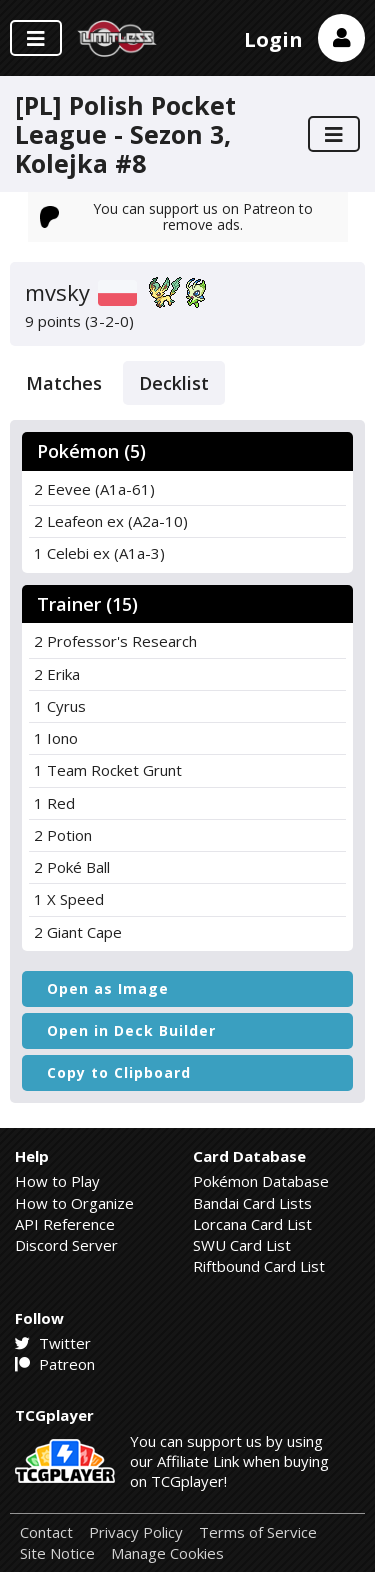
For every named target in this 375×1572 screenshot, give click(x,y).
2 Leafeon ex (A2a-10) (111, 521)
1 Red (54, 803)
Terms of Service (258, 1532)
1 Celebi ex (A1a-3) (99, 553)
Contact (46, 1532)
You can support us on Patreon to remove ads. (177, 216)
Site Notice (57, 1553)
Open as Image (108, 988)
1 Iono (56, 738)
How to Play (57, 1181)
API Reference (65, 1224)
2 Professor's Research (115, 641)
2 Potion (63, 835)
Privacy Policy (136, 1532)
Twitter (53, 1343)
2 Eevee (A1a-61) (94, 489)
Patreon (55, 1364)
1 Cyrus (60, 706)
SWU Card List (242, 1245)
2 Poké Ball (72, 867)
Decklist (174, 383)
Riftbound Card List (259, 1266)
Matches (64, 383)
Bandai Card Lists (252, 1203)
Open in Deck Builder (131, 1030)
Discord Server (66, 1245)
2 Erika (57, 674)
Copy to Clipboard (119, 1072)
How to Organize (74, 1203)
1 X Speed (69, 899)
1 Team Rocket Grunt (108, 770)
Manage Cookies (167, 1553)
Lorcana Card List (252, 1224)
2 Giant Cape (78, 932)
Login (273, 39)
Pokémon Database (261, 1181)
